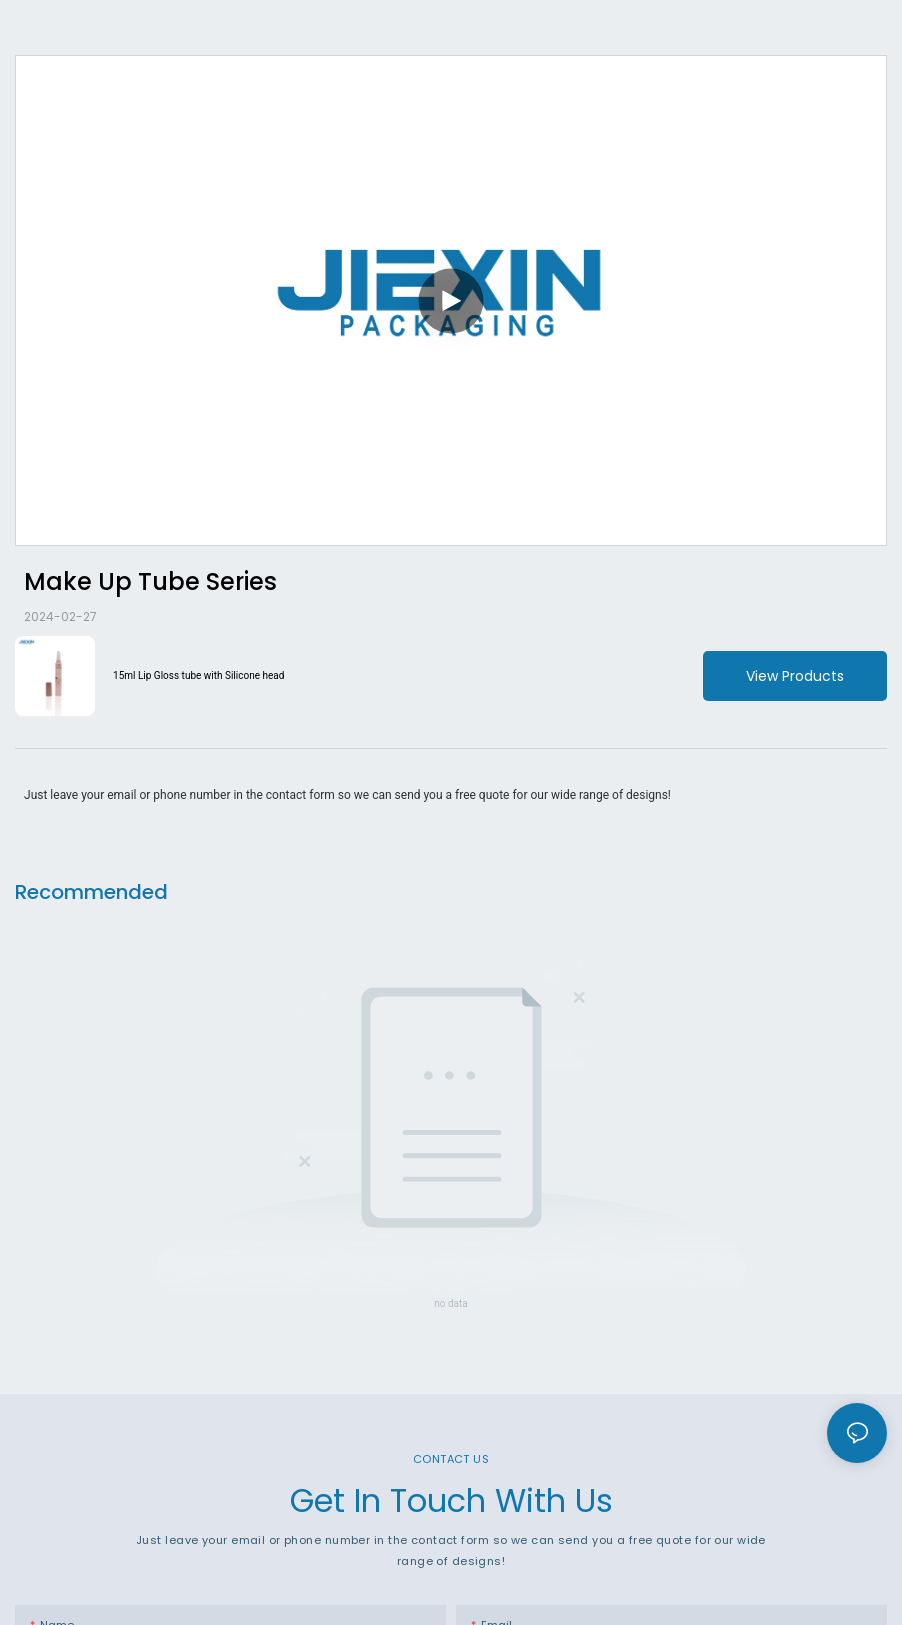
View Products (795, 676)
